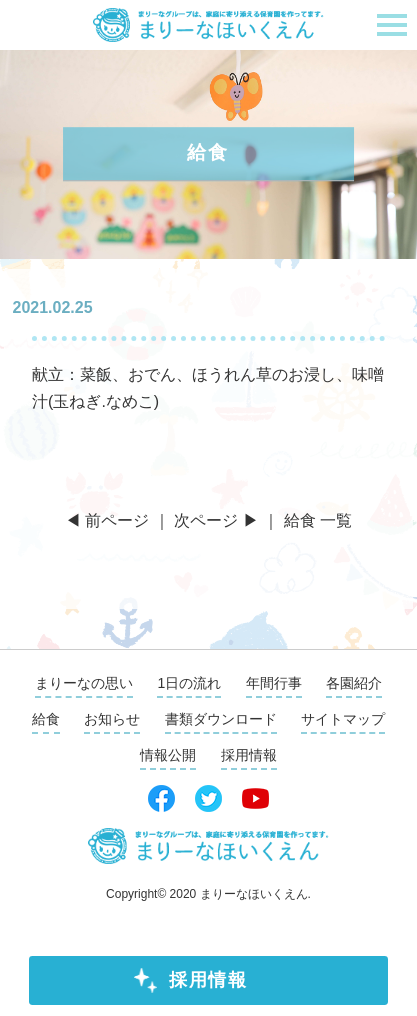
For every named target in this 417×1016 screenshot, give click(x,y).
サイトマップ (343, 719)
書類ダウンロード (221, 719)
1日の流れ (189, 683)
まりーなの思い (84, 683)
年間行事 (274, 683)
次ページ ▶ (216, 520)
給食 (46, 719)
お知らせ (112, 719)
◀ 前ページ (107, 520)
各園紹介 (354, 683)
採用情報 (208, 980)
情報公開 (168, 755)
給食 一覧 (318, 520)
